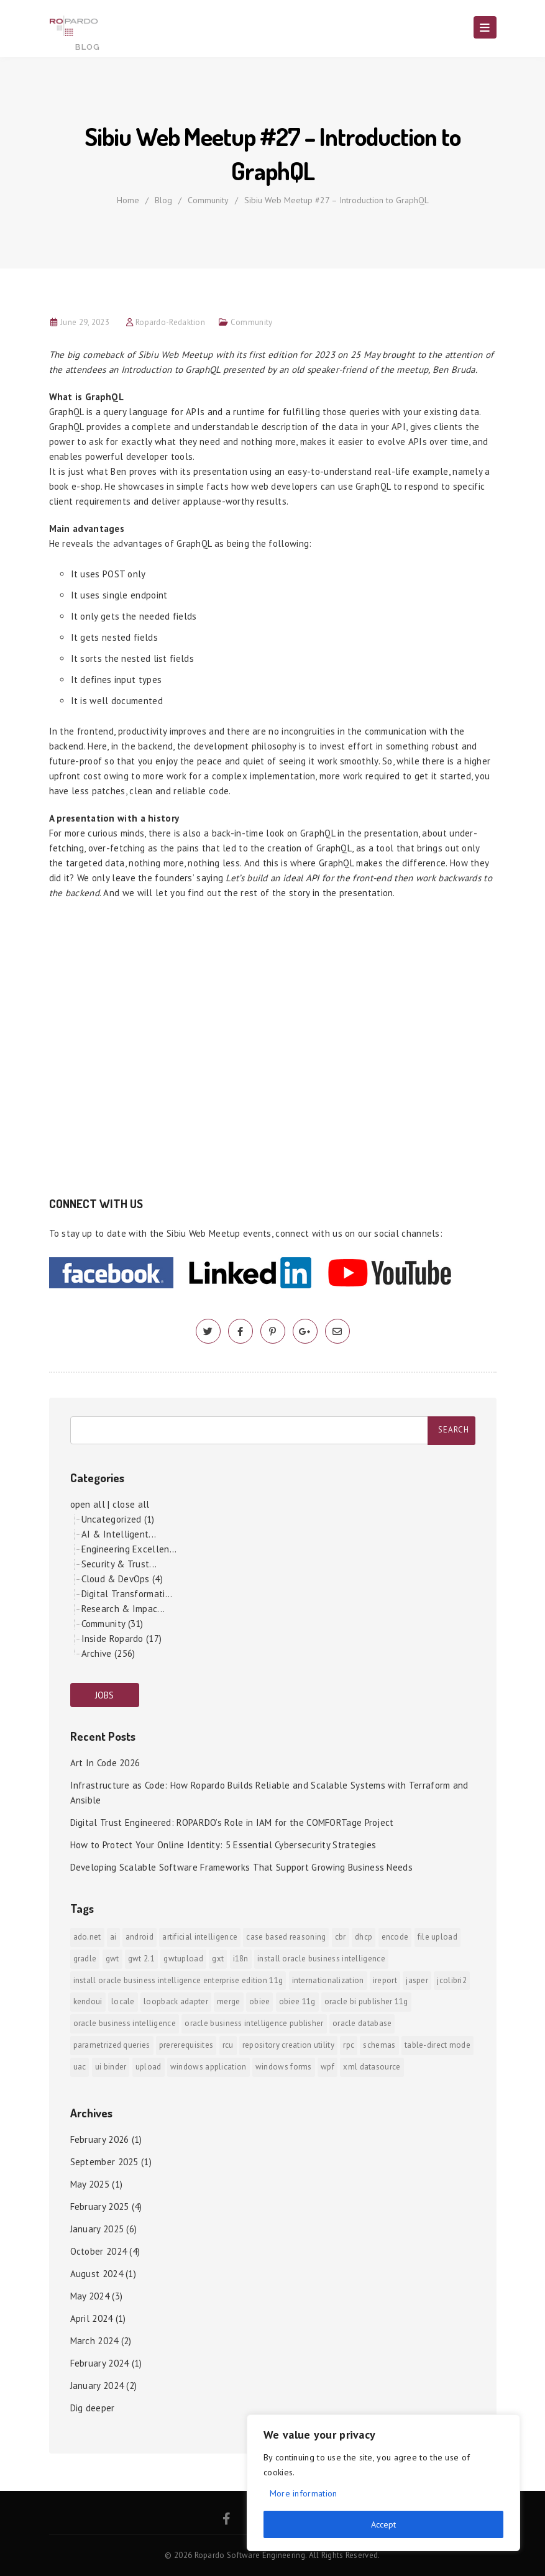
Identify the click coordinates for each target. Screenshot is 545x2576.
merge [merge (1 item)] (228, 2001)
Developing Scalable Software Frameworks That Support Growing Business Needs (241, 1867)
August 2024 (96, 2274)
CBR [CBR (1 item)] (340, 1937)
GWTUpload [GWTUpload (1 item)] (183, 1958)
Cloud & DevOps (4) (122, 1579)
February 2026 (99, 2139)
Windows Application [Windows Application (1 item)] (208, 2066)
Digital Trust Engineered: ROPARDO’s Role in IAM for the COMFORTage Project (232, 1822)
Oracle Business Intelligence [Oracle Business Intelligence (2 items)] (124, 2023)
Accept (383, 2524)
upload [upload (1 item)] (148, 2066)
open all (87, 1504)
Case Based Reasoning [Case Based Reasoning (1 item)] (286, 1937)
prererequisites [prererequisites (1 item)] (186, 2045)
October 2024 (98, 2251)
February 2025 (99, 2206)
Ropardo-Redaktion (170, 322)
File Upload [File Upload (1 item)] (437, 1937)
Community (208, 200)
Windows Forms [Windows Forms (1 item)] (283, 2066)
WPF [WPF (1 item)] (327, 2066)
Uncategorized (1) (118, 1519)
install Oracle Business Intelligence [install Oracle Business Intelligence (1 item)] (321, 1958)
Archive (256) (108, 1653)
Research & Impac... (123, 1609)
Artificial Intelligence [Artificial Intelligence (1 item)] (199, 1937)
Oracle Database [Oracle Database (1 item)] (362, 2023)
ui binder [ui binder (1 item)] (111, 2066)
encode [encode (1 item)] (395, 1937)
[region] (383, 2482)
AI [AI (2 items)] (113, 1937)
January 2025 (97, 2229)
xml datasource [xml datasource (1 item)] (371, 2066)
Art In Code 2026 (105, 1763)
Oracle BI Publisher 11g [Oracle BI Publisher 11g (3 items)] (366, 2001)
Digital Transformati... (127, 1594)
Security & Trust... (119, 1564)
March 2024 (94, 2341)
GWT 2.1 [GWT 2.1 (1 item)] (141, 1958)
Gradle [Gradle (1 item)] (85, 1958)
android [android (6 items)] (139, 1937)
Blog (163, 200)
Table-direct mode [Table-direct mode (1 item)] (437, 2045)
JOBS (104, 1695)
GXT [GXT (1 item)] (218, 1958)
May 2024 (89, 2296)
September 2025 (104, 2162)
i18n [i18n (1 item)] (241, 1958)
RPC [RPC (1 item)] (348, 2045)
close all (131, 1504)
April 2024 (91, 2318)
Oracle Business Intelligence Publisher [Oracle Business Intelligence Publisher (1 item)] (254, 2023)
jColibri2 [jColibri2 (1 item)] (452, 1980)
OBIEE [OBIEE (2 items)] (259, 2001)
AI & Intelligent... (119, 1534)
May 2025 (89, 2184)
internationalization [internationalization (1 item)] (328, 1980)
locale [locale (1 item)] (123, 2001)
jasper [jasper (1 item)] (417, 1980)
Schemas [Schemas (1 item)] (379, 2045)
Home (128, 200)
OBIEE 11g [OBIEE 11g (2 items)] (297, 2001)
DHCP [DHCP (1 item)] (363, 1937)
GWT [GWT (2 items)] (112, 1958)
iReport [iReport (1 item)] (385, 1980)
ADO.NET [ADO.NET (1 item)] (87, 1937)
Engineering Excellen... (129, 1549)
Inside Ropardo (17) (121, 1638)
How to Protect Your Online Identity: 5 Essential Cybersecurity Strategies (223, 1845)
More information (303, 2493)
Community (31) (112, 1623)
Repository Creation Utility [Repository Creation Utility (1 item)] (288, 2045)
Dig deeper (92, 2408)
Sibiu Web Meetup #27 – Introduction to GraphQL (336, 200)
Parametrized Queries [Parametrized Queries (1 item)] (111, 2045)
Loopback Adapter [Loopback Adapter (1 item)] (176, 2001)
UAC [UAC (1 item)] (79, 2066)
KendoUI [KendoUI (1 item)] (88, 2001)
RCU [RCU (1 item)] (228, 2045)
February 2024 (99, 2363)
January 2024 (97, 2385)
